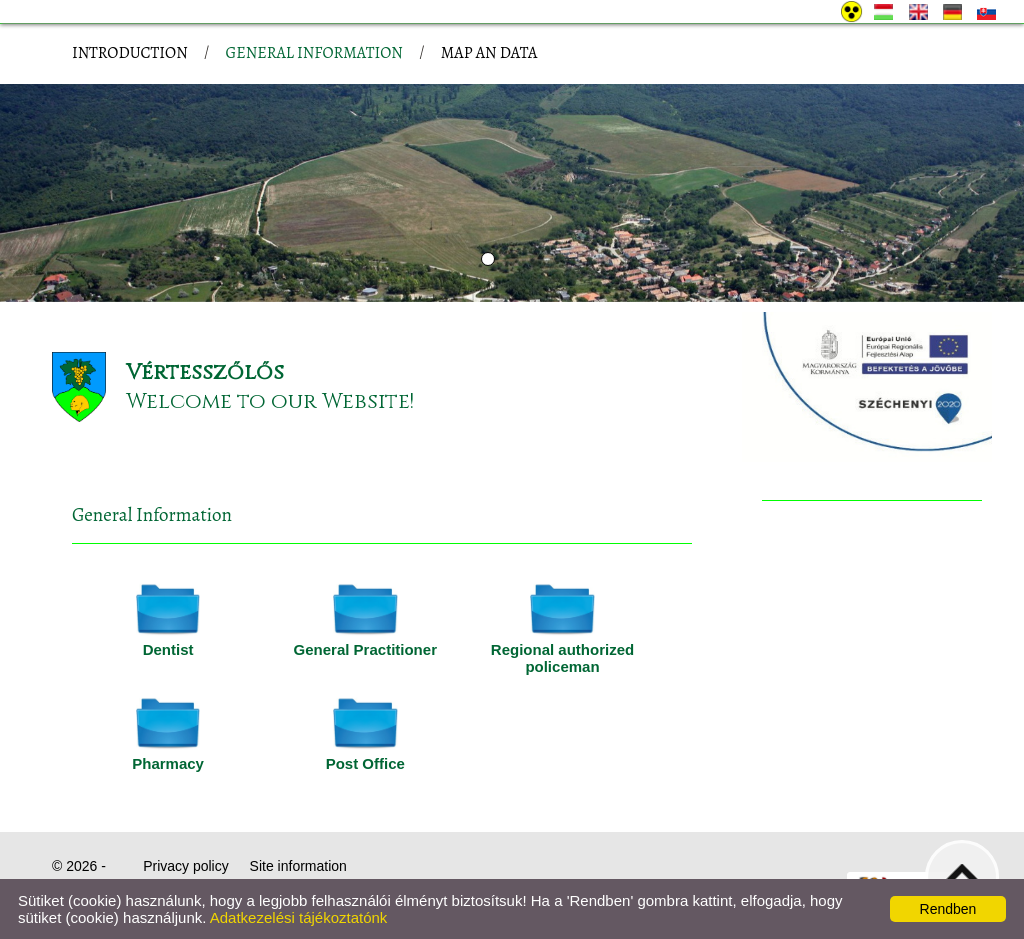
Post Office (365, 763)
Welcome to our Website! (270, 401)
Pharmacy (168, 763)
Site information (298, 866)
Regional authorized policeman (562, 658)
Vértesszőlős (205, 372)
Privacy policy (186, 866)
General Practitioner (365, 649)
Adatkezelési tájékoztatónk (299, 917)
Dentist (168, 649)
